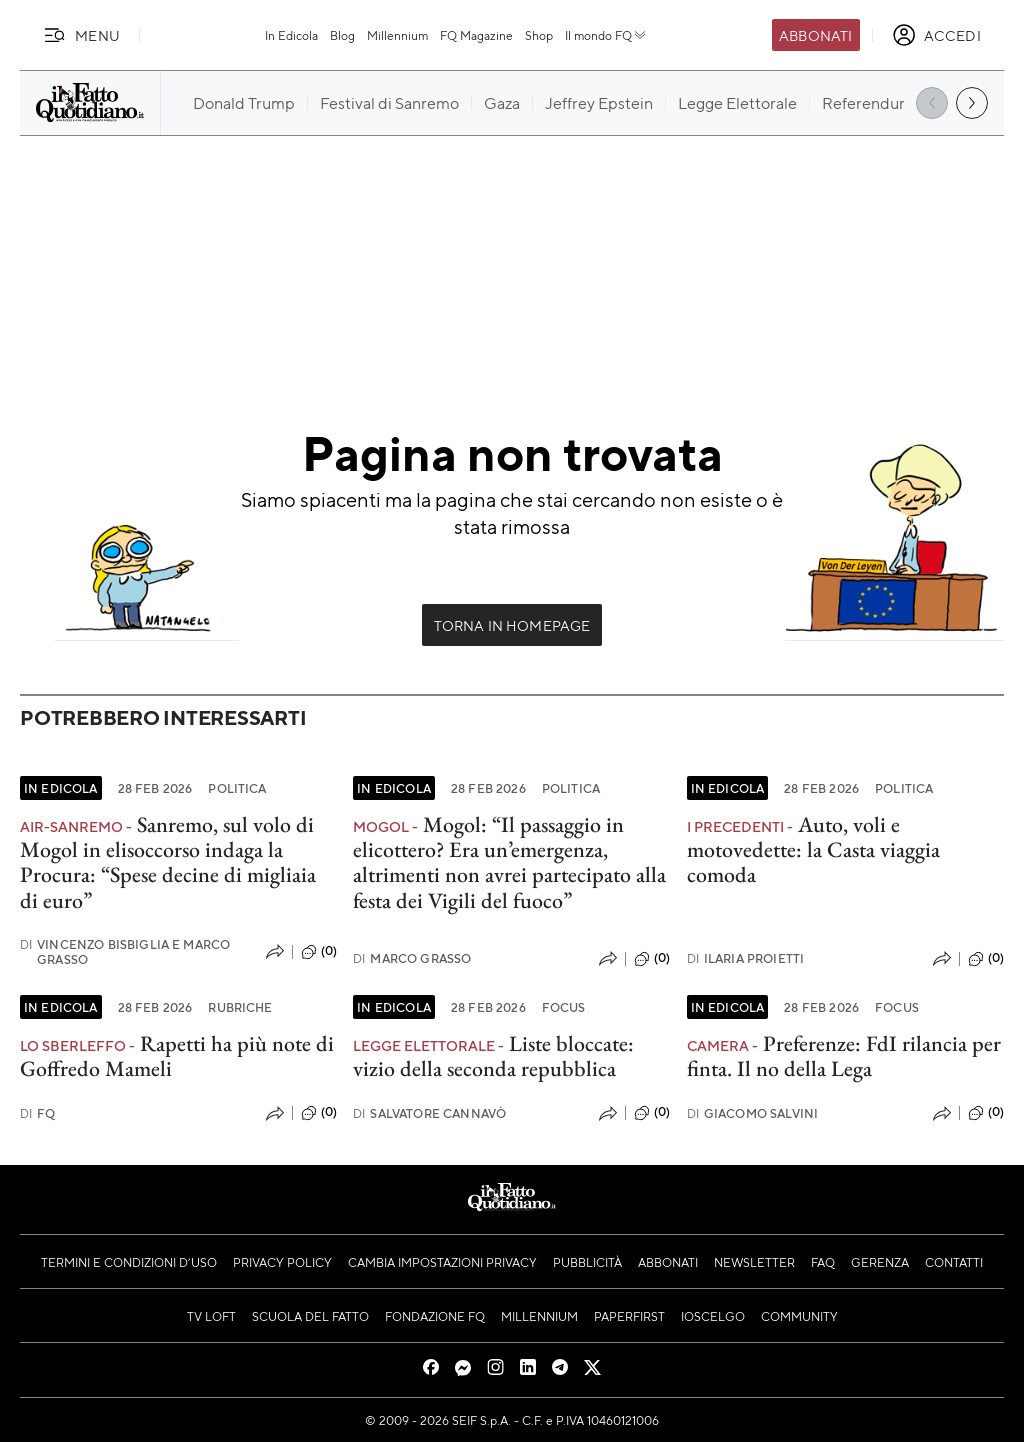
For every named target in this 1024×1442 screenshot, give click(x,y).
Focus (564, 1007)
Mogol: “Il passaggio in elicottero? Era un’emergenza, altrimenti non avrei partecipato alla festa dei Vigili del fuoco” (509, 862)
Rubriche (240, 1007)
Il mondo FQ (606, 35)
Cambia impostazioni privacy (442, 1262)
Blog (342, 35)
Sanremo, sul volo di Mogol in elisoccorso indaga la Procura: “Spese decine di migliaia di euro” (168, 862)
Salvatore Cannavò (429, 1113)
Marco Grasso (412, 958)
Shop (539, 35)
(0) (319, 952)
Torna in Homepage (512, 625)
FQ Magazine (476, 35)
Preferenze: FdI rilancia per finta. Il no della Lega (844, 1056)
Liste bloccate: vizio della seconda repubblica (493, 1056)
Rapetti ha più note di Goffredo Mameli (177, 1056)
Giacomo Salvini (753, 1113)
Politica (237, 788)
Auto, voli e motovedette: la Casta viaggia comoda (813, 850)
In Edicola (291, 35)
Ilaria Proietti (746, 958)
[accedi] (936, 35)
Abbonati (815, 35)
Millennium (397, 35)
